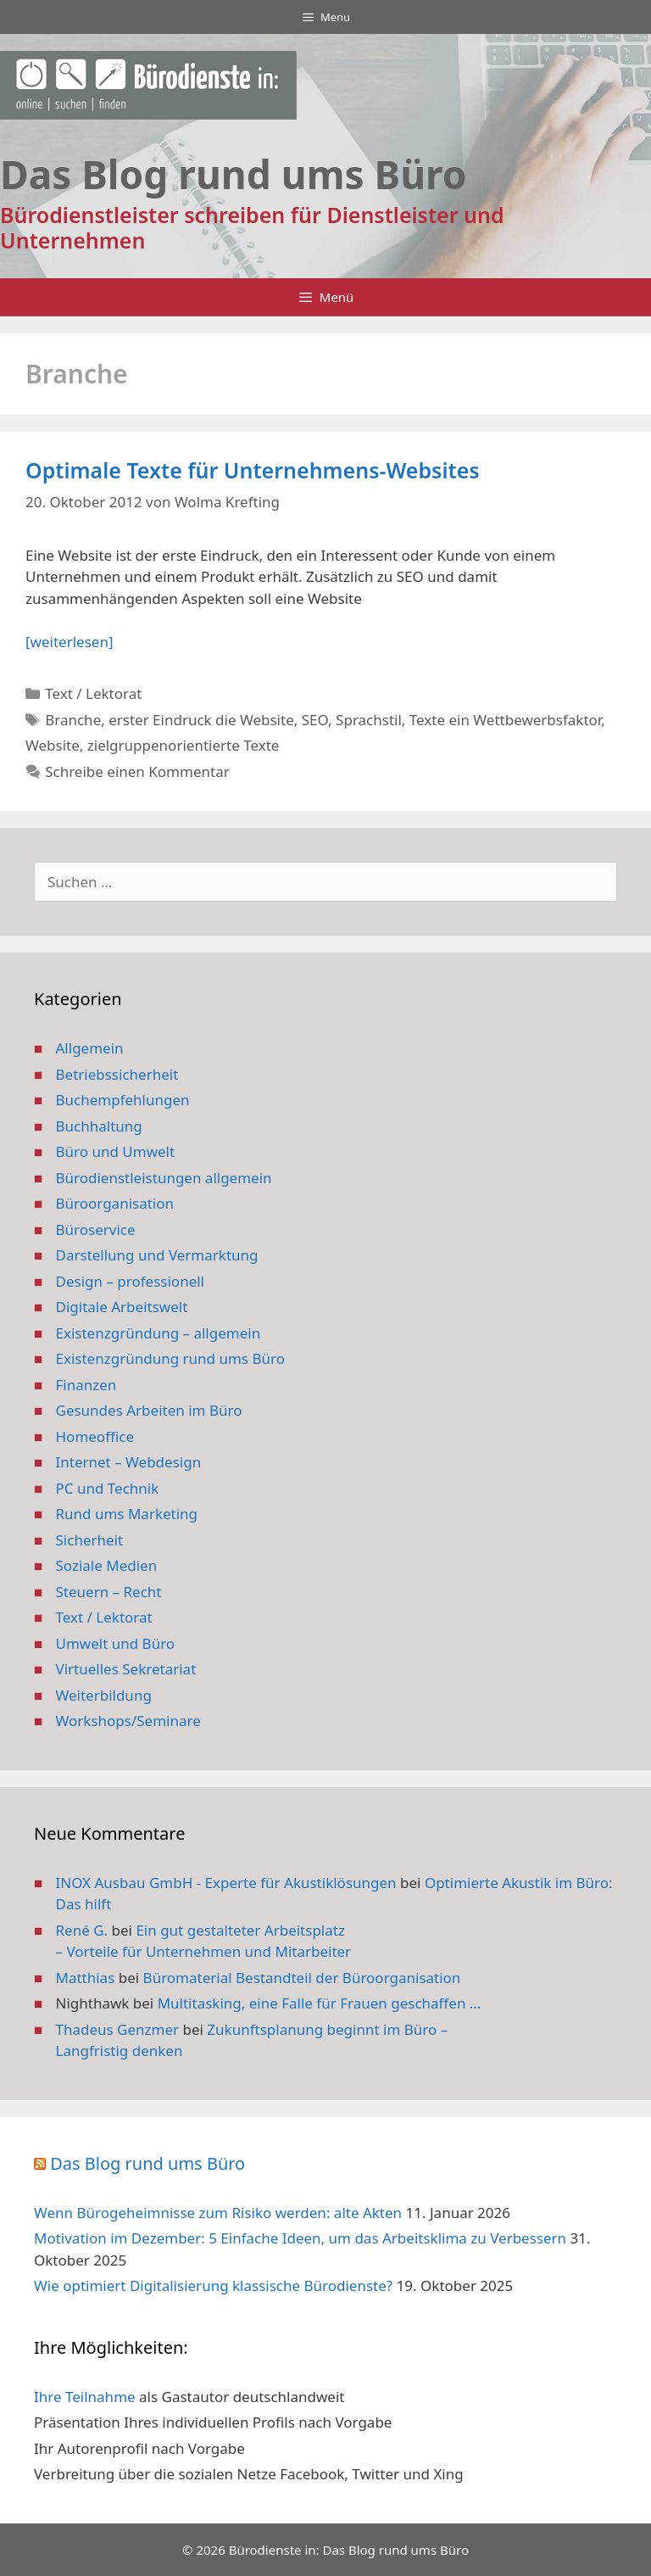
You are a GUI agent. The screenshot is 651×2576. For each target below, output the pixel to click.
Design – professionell (130, 1281)
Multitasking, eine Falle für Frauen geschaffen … (319, 2003)
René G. (82, 1930)
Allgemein (90, 1048)
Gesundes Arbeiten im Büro (149, 1410)
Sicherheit (90, 1540)
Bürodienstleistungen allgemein (164, 1177)
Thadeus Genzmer (118, 2029)
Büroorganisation (115, 1203)
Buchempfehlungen (123, 1099)
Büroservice (96, 1229)
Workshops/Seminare (128, 1720)
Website (52, 745)
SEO (315, 719)
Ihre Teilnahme (85, 2396)
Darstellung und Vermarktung (157, 1255)
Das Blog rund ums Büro (147, 2163)
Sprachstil (369, 719)
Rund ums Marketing (127, 1513)
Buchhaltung (99, 1126)
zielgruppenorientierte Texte (183, 745)
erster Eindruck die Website (201, 719)
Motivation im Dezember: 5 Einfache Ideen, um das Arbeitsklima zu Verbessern (300, 2238)
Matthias (85, 1977)
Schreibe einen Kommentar (137, 771)
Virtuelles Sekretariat (126, 1669)
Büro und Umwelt (115, 1151)
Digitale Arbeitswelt (122, 1306)
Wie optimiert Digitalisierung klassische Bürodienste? (213, 2285)
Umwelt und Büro (115, 1643)
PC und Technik (107, 1488)
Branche (73, 719)
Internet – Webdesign (129, 1462)
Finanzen (86, 1384)
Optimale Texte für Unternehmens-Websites (252, 469)
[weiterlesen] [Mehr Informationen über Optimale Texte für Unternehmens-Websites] (69, 641)
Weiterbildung (104, 1695)
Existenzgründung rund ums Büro (170, 1358)
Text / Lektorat (93, 693)
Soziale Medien (107, 1565)
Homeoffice (95, 1436)
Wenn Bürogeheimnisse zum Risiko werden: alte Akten (218, 2212)
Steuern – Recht (109, 1591)
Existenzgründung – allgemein (158, 1333)
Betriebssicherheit (117, 1074)
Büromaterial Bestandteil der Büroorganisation (302, 1977)
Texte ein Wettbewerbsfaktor (505, 719)
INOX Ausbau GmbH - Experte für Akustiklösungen (226, 1882)
